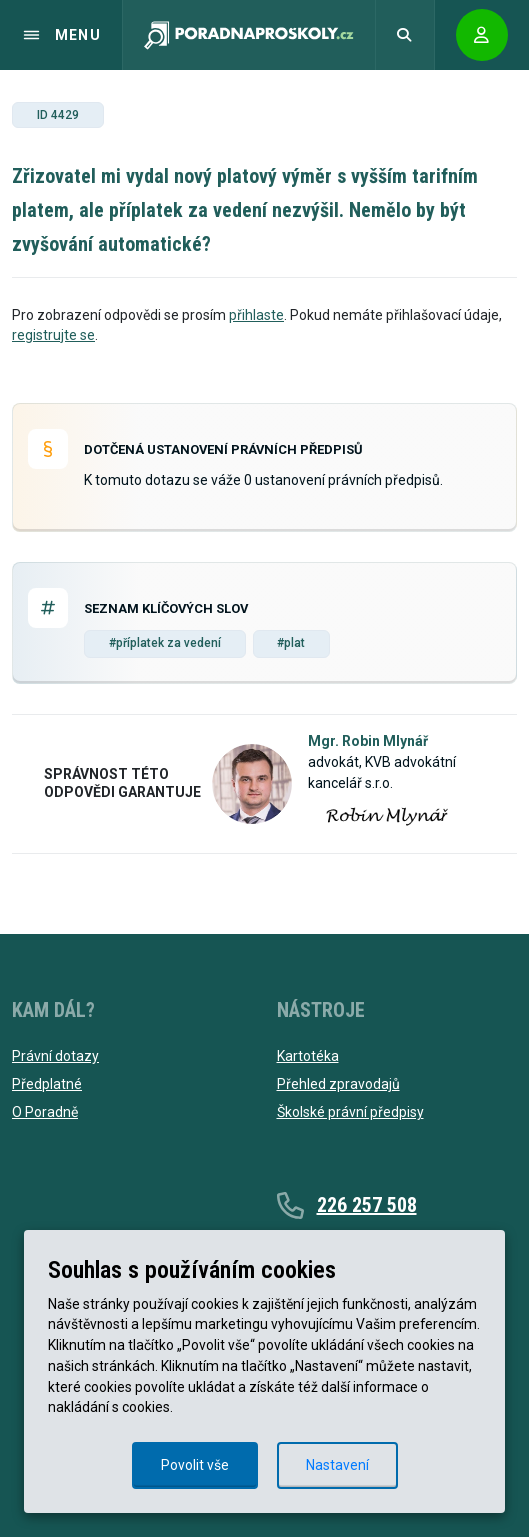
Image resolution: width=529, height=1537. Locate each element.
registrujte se (53, 335)
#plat (291, 643)
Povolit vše (195, 1465)
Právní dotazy (55, 1056)
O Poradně (45, 1112)
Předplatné (47, 1084)
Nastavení (337, 1465)
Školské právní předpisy (350, 1112)
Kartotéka (308, 1056)
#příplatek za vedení (165, 643)
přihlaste (256, 315)
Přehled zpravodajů (338, 1084)
